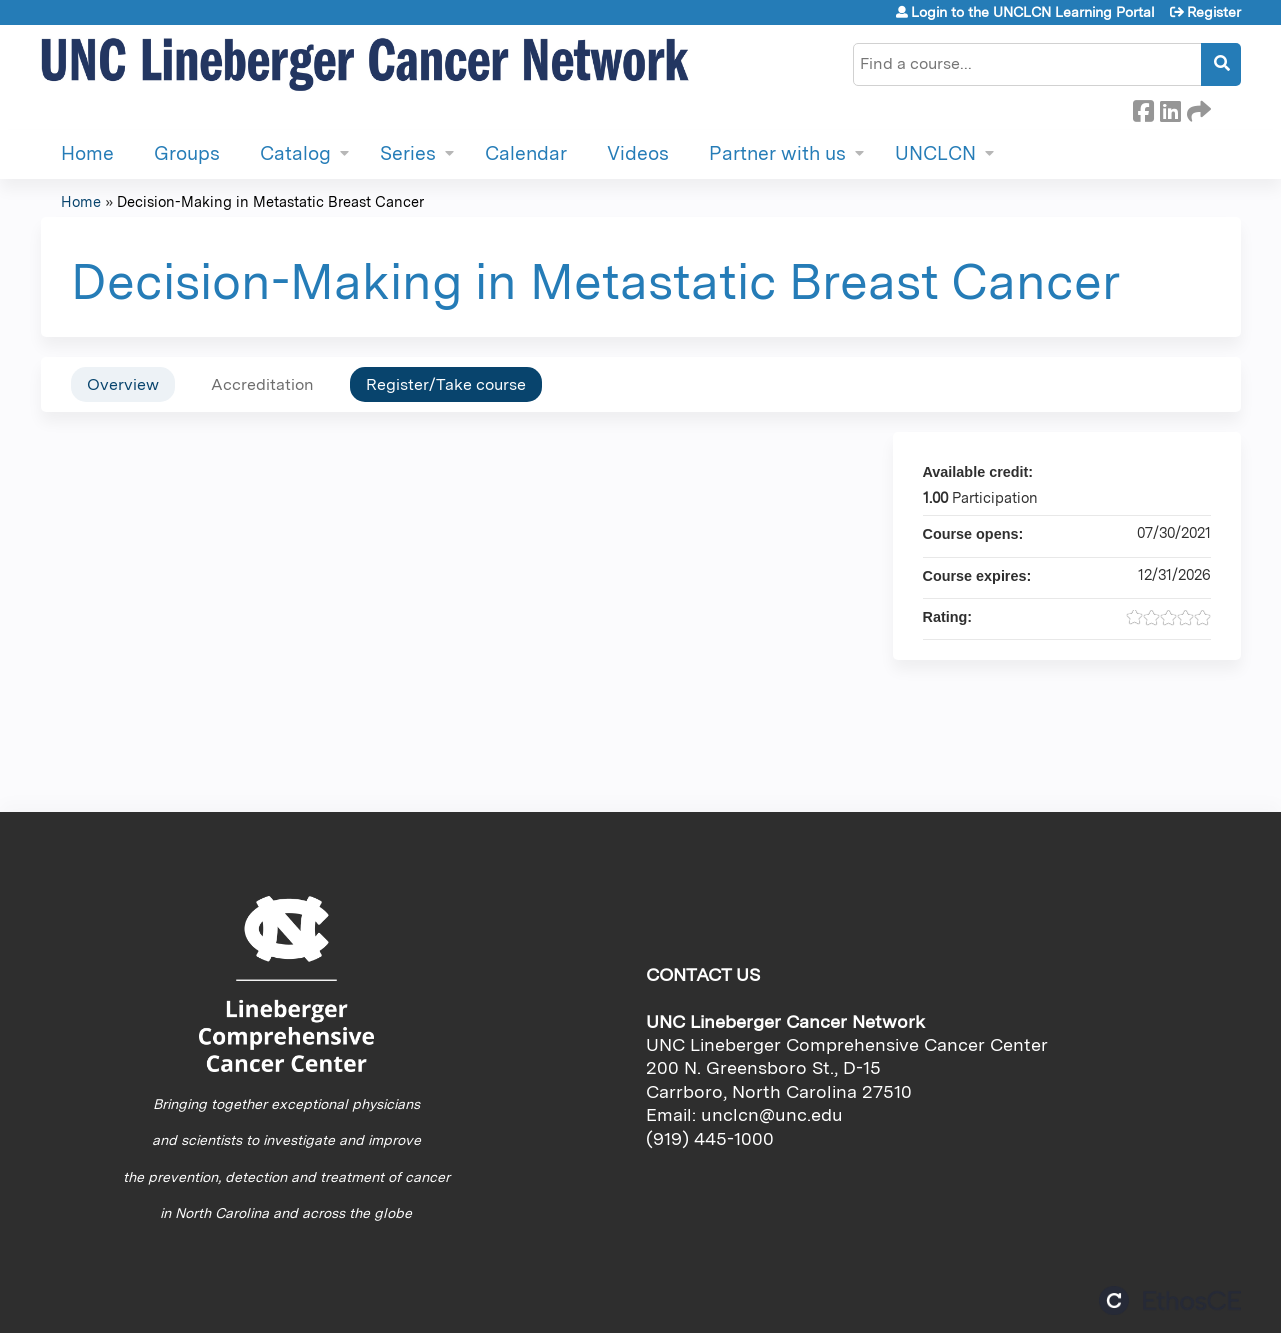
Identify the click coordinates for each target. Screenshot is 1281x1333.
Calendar (526, 153)
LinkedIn (1170, 108)
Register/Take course (446, 384)
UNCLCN (935, 153)
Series (408, 153)
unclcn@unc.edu (772, 1114)
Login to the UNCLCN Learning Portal (1033, 12)
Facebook (1143, 108)
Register (1214, 12)
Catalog (295, 153)
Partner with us (777, 153)
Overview (123, 384)
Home (87, 153)
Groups (187, 153)
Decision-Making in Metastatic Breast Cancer (270, 201)
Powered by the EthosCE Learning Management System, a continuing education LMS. (1170, 1300)
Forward (1197, 108)
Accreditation (262, 384)
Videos (638, 153)
